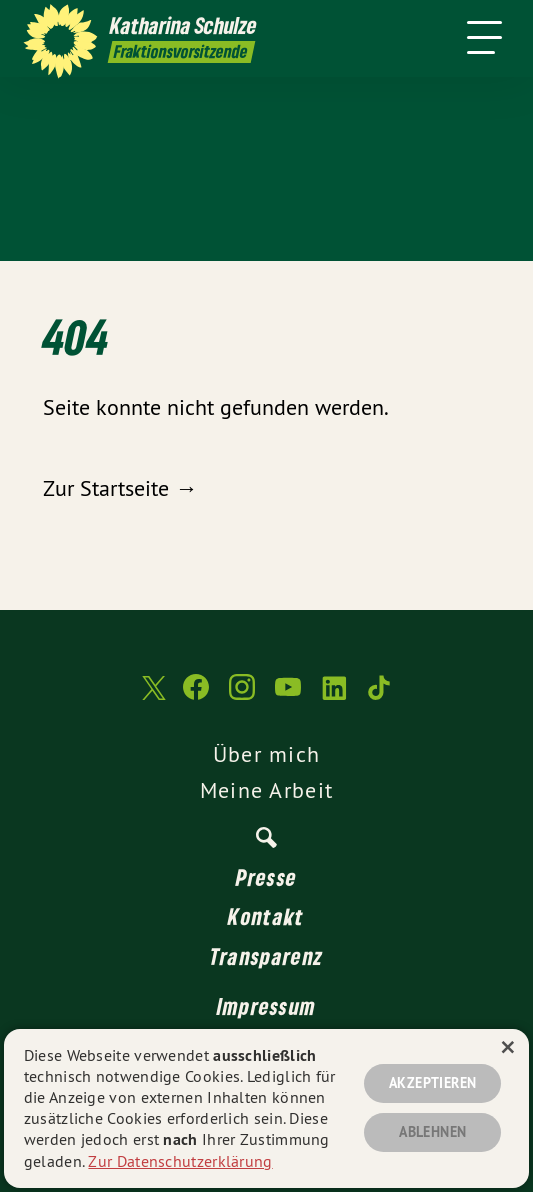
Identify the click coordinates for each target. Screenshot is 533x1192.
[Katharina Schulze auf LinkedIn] (334, 697)
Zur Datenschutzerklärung (180, 1161)
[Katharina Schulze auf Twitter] (152, 697)
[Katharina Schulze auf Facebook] (196, 697)
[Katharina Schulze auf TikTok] (380, 697)
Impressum (267, 1006)
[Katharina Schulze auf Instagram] (242, 697)
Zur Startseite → (120, 488)
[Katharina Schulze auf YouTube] (288, 697)
